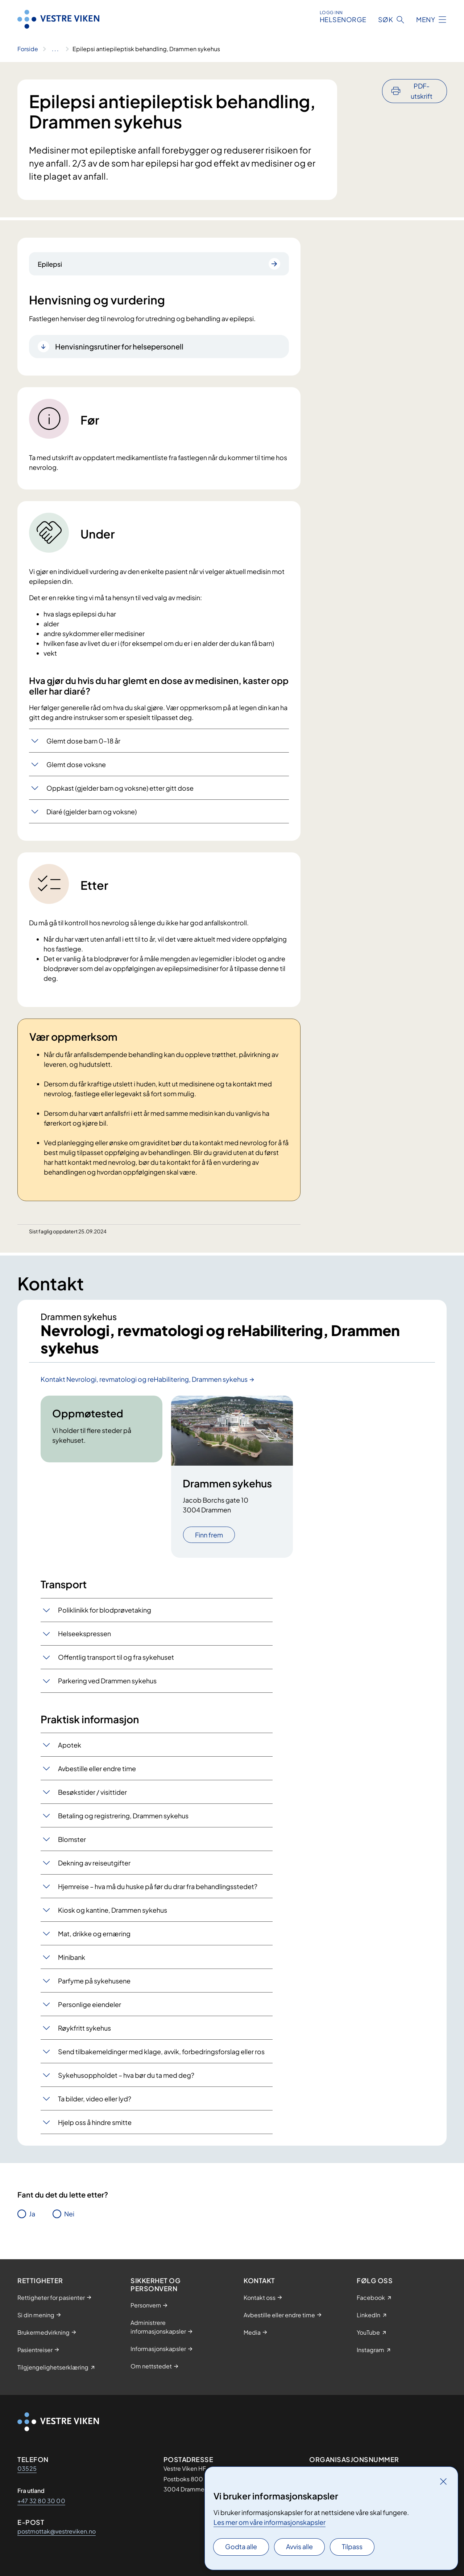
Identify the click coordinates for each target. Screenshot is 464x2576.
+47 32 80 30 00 (41, 2501)
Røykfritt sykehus (84, 2028)
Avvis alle (299, 2546)
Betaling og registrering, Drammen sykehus (123, 1815)
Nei (69, 2214)
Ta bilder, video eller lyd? (94, 2098)
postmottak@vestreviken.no (56, 2531)
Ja (32, 2214)
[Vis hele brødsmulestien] (55, 49)
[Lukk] (443, 2481)
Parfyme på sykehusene (94, 1981)
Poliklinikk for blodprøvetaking (104, 1610)
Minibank (71, 1957)
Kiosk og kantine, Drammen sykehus (112, 1910)
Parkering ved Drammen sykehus (107, 1680)
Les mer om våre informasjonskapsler (270, 2522)
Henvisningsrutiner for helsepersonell (119, 346)
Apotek (69, 1745)
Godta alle (241, 2546)
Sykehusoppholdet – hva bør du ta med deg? (126, 2075)
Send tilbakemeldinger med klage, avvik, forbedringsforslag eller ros (161, 2051)
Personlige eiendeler (89, 2004)
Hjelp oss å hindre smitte (95, 2122)
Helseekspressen (84, 1633)
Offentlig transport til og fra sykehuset (116, 1657)
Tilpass (352, 2546)
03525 (27, 2468)
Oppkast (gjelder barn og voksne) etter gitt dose (120, 788)
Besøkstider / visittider (92, 1792)
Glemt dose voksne (76, 764)
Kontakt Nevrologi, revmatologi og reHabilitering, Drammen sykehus (144, 1379)
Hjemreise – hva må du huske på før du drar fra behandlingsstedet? (157, 1886)
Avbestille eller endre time (97, 1768)
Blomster (72, 1839)
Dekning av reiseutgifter (94, 1863)
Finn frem (209, 1535)
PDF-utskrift (421, 91)
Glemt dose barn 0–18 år (83, 741)
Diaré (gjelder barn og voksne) (91, 811)
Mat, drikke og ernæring (94, 1933)
